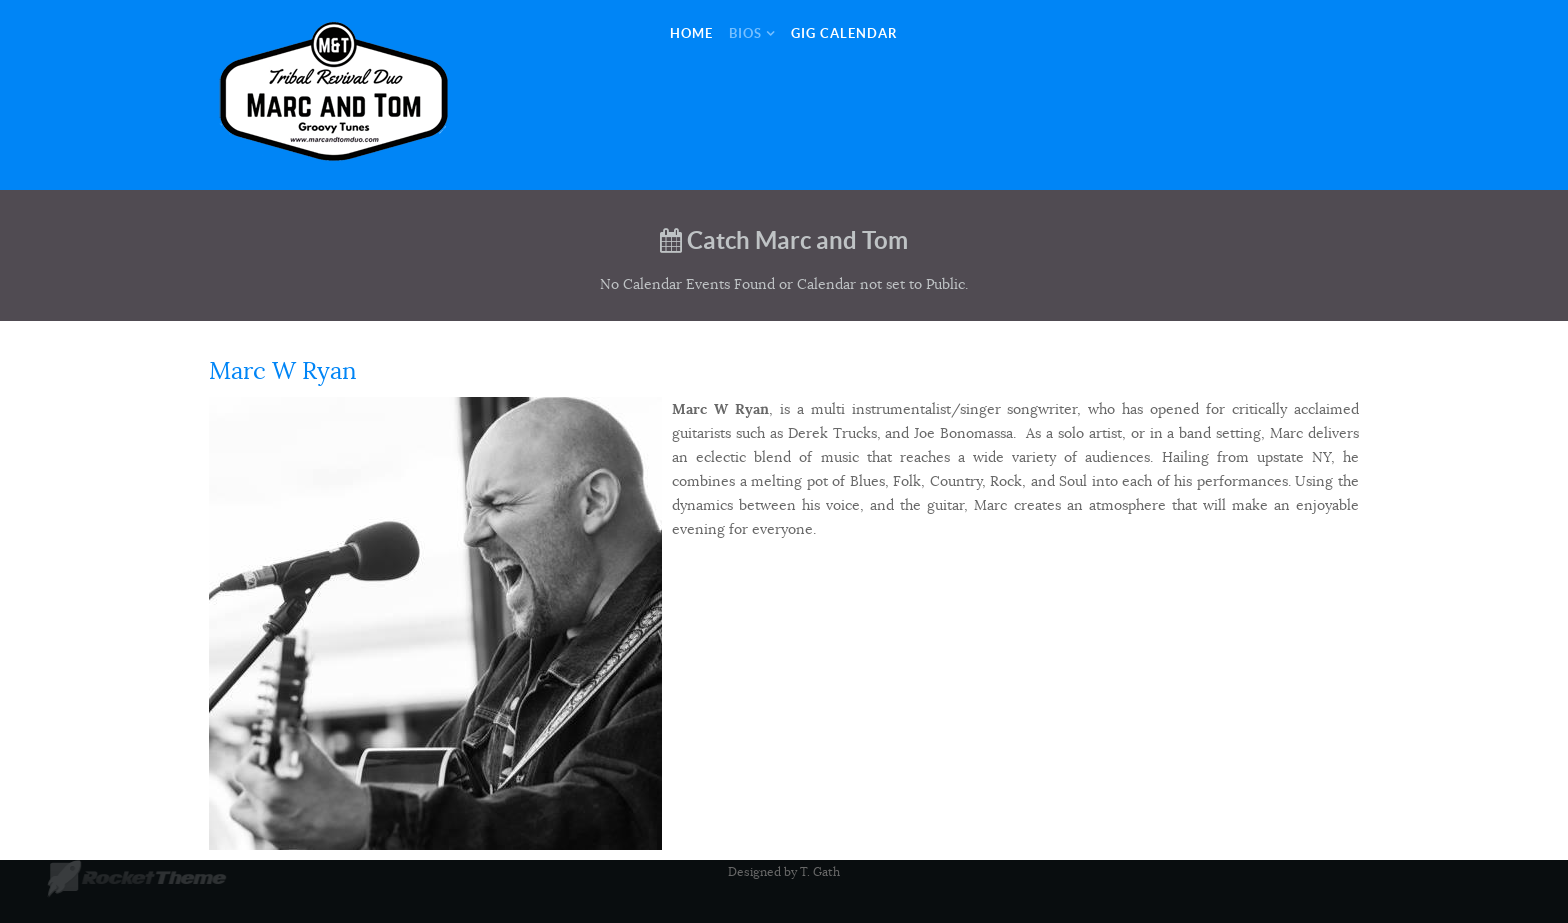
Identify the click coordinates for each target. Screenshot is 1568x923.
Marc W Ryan (283, 371)
